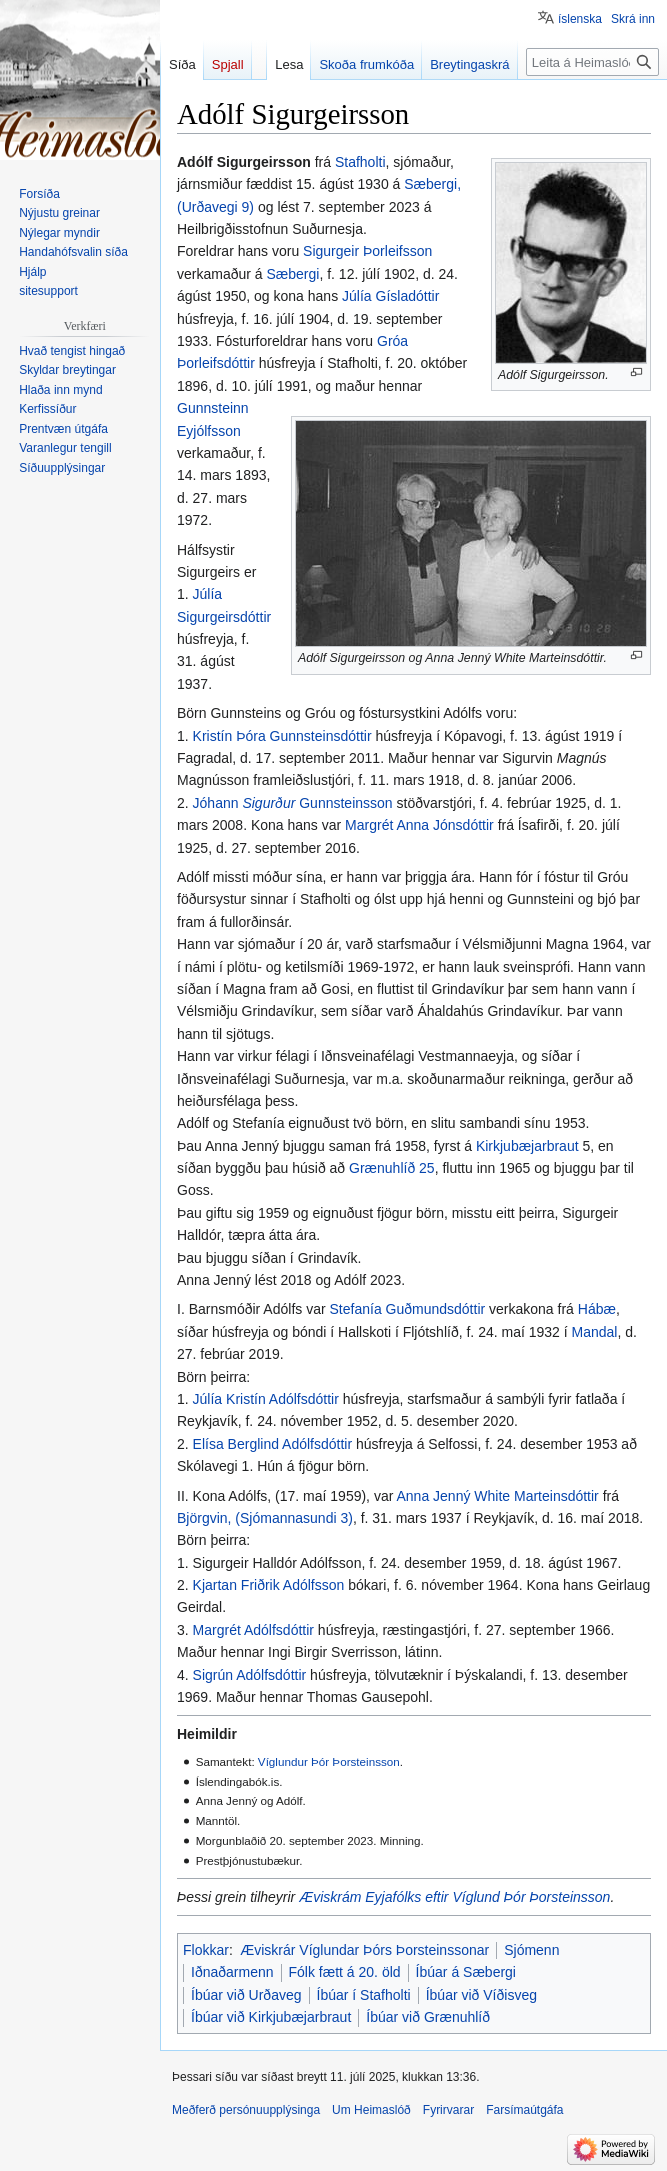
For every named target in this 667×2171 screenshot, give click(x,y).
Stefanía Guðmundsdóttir (408, 1309)
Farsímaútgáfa (524, 2110)
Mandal (595, 1332)
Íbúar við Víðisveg (481, 1995)
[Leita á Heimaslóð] (592, 62)
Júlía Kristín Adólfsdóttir (266, 1399)
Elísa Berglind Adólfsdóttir (273, 1444)
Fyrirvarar (448, 2110)
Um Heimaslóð (371, 2110)
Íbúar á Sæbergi (466, 1972)
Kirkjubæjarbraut (527, 1146)
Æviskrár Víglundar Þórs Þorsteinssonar (364, 1950)
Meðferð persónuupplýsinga (246, 2110)
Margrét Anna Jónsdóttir (419, 825)
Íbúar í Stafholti (364, 1995)
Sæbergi (292, 274)
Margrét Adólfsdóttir (253, 1630)
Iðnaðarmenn (232, 1972)
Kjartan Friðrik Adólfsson (269, 1585)
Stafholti (360, 162)
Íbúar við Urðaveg (246, 1995)
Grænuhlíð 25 (392, 1168)
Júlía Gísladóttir (390, 296)
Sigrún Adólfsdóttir (250, 1675)
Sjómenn (531, 1950)
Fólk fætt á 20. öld (345, 1972)
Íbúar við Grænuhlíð (428, 2017)
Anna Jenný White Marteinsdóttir (497, 1496)
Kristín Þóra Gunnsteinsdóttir (282, 736)
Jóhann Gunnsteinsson (293, 803)
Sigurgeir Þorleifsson (367, 251)
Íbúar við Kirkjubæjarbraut (271, 2017)
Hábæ (597, 1309)
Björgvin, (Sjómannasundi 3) (265, 1518)
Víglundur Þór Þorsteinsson (329, 1761)
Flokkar (206, 1950)
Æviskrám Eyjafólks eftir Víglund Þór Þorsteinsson (454, 1897)
